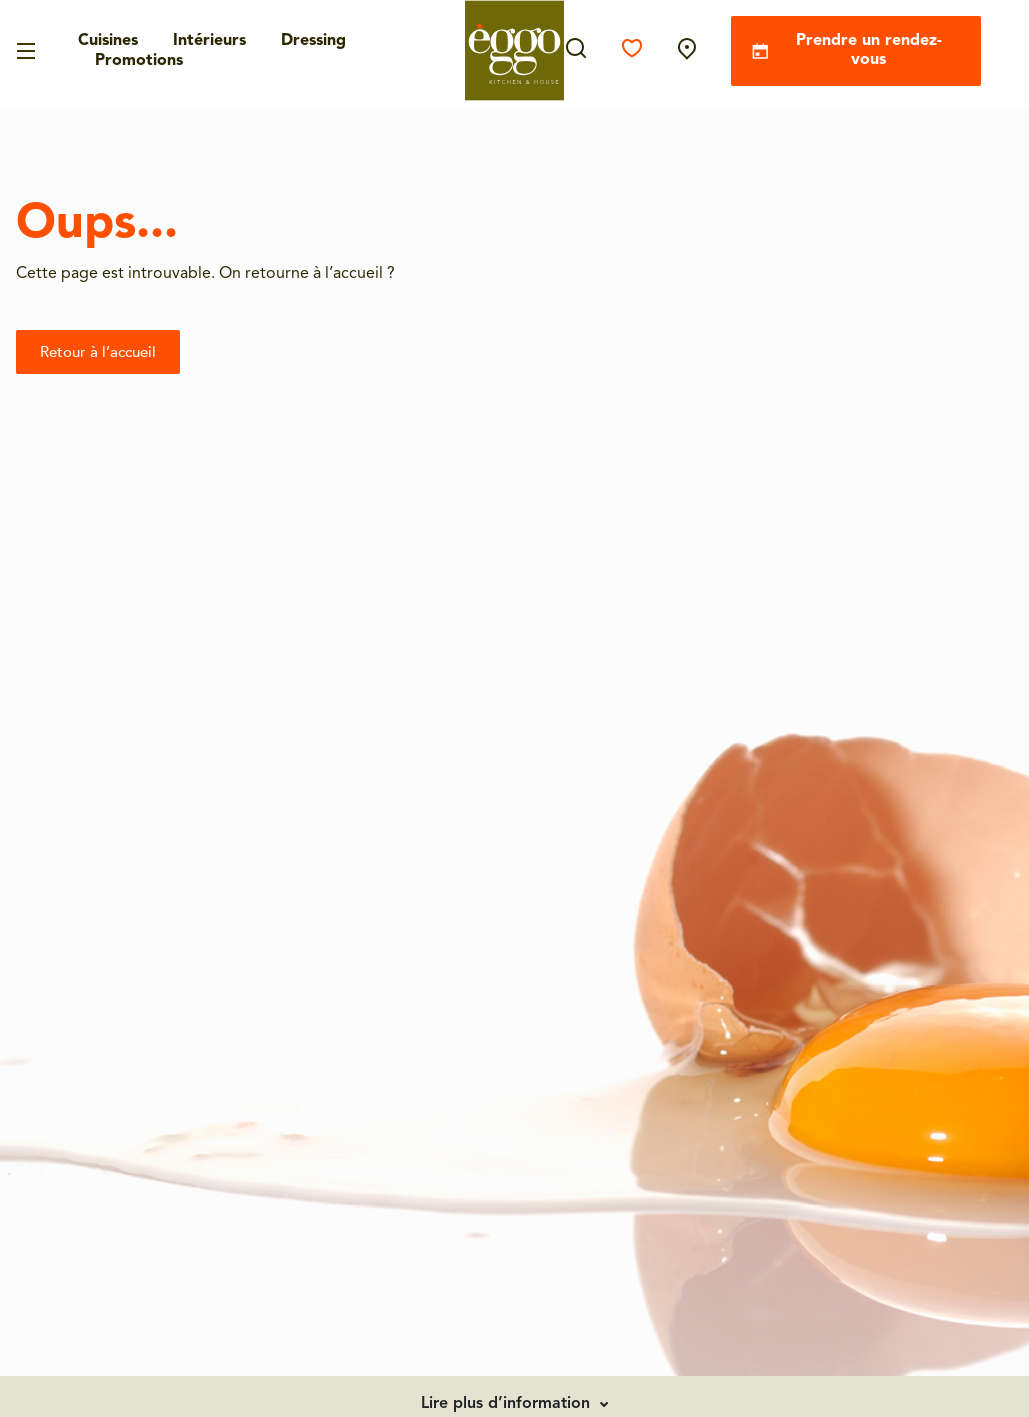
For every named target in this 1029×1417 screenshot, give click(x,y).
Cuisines (108, 41)
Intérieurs (209, 41)
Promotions (139, 61)
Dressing (313, 41)
